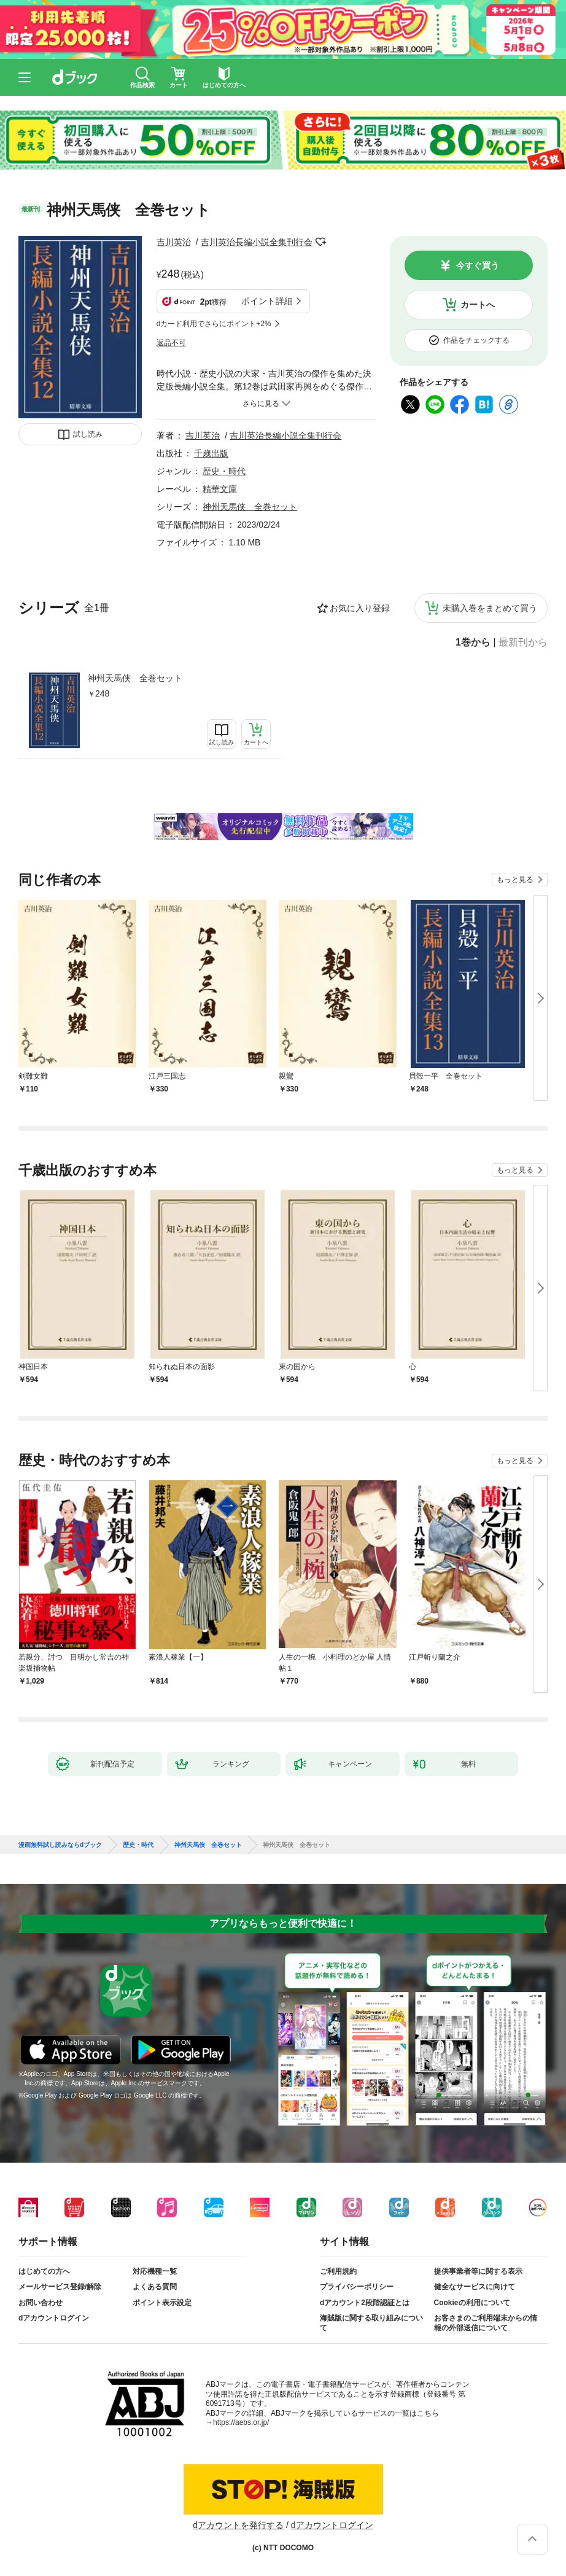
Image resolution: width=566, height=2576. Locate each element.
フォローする (321, 242)
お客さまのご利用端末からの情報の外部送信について (485, 2323)
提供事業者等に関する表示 (478, 2271)
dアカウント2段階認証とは (364, 2302)
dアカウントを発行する (238, 2525)
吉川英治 (174, 242)
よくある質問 (155, 2286)
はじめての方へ (44, 2271)
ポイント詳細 (267, 301)
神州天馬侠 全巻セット (135, 678)
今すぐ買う (477, 265)
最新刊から (523, 642)
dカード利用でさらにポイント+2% (214, 323)
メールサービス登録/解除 (59, 2286)
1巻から (473, 642)
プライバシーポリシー (356, 2286)
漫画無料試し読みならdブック (60, 1845)
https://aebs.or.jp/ (241, 2422)
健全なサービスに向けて (474, 2286)
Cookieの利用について (472, 2302)
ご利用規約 (338, 2271)
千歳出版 (211, 453)
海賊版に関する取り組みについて (371, 2323)
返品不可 (171, 342)
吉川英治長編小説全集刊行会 (256, 242)
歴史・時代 (224, 471)
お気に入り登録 (360, 608)
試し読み (88, 434)
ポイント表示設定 (162, 2302)
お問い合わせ (40, 2302)
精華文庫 (220, 489)
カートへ (477, 305)
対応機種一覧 (155, 2271)
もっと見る (515, 879)
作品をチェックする (476, 340)
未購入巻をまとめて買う (490, 608)
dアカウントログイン (53, 2318)
